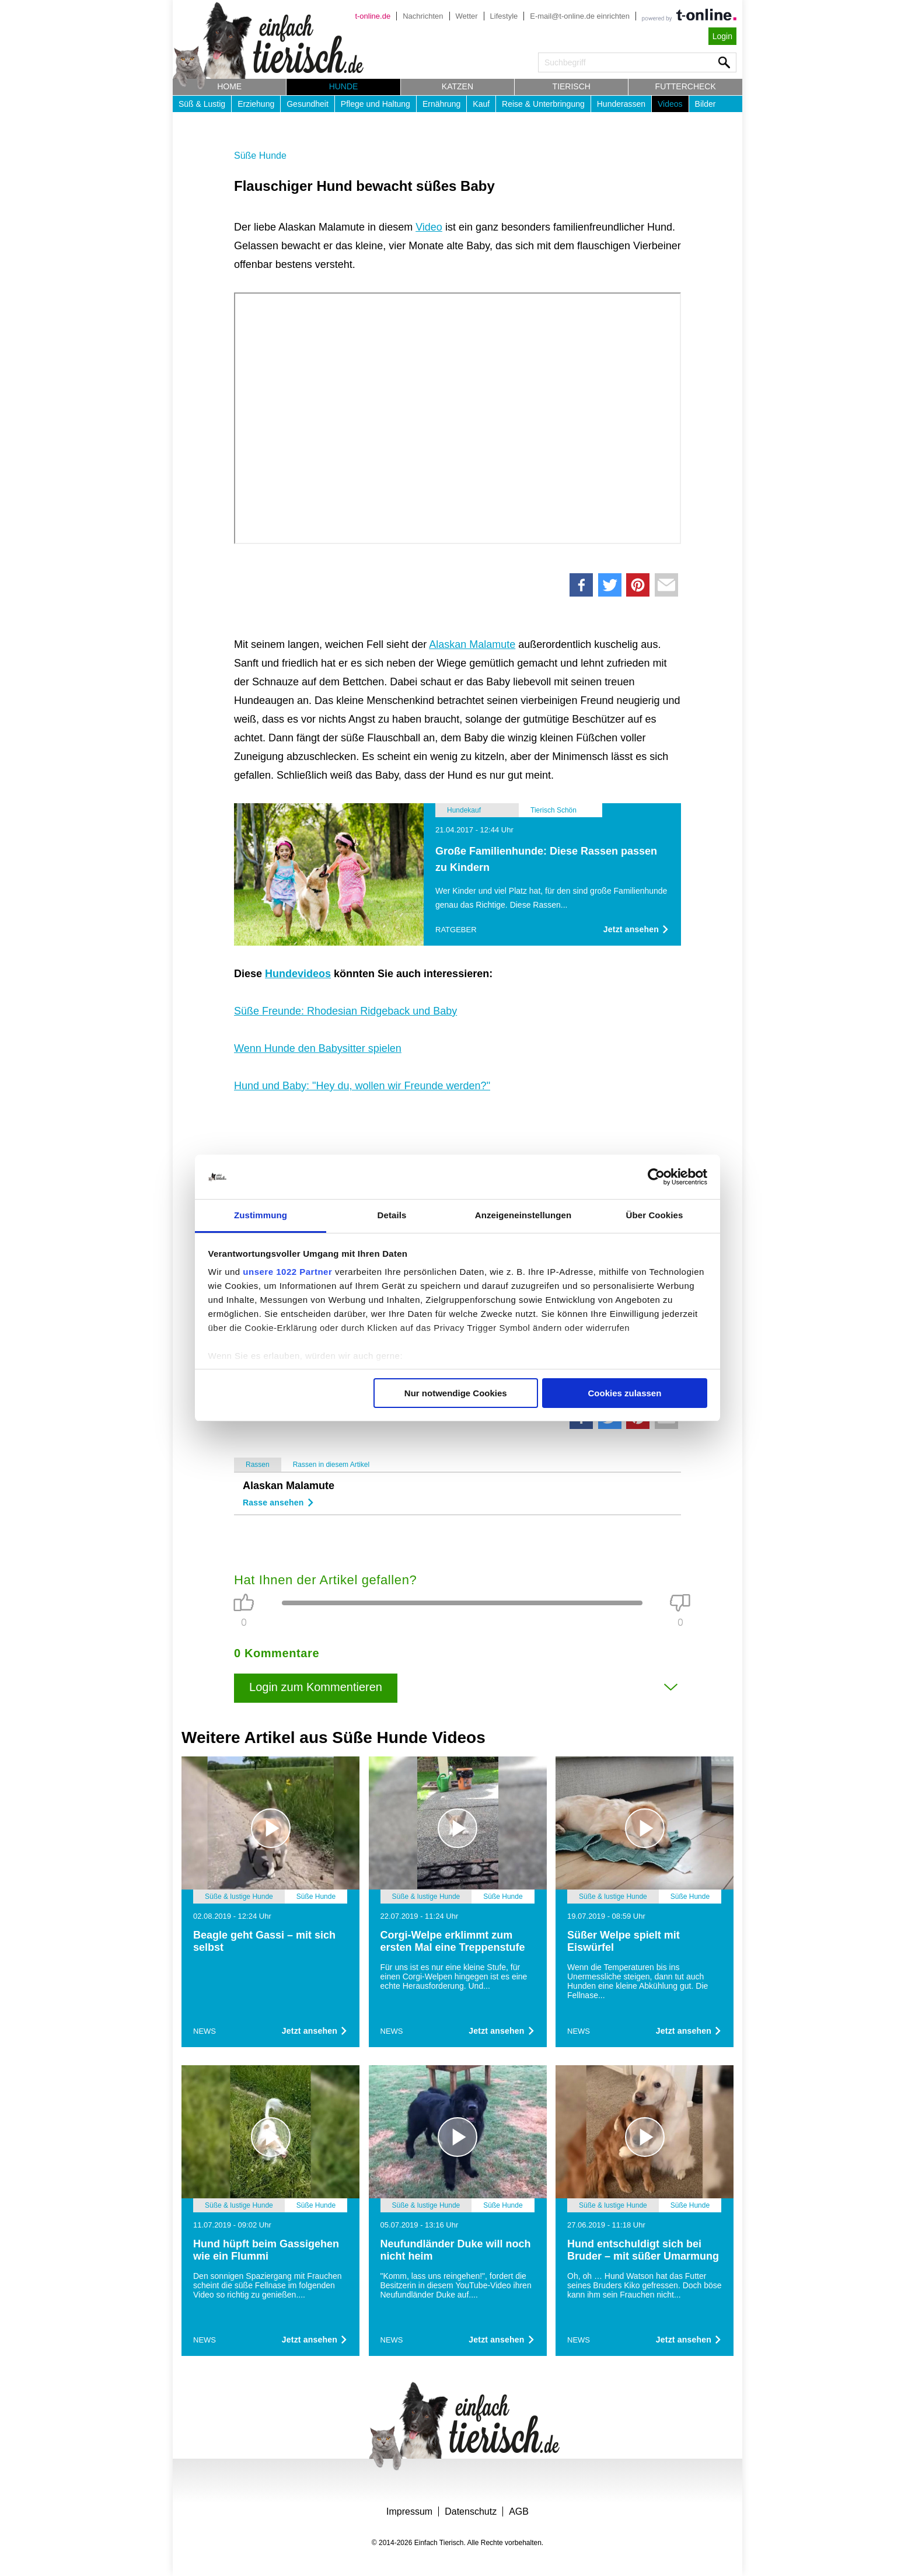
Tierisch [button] (572, 86)
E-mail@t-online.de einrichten (580, 16)
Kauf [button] (481, 104)
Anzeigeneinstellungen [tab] (523, 1215)
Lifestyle (504, 16)
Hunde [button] (343, 86)
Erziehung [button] (256, 104)
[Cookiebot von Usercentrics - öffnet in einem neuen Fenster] (656, 1177)
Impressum (409, 2511)
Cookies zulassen (624, 1393)
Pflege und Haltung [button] (375, 104)
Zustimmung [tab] (260, 1215)
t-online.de (372, 16)
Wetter (467, 16)
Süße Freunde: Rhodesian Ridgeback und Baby (345, 1011)
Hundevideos (298, 973)
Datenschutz (471, 2511)
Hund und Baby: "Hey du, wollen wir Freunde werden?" (362, 1086)
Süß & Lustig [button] (202, 104)
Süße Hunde (260, 156)
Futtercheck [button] (685, 86)
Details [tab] (392, 1215)
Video (428, 227)
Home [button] (229, 86)
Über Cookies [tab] (654, 1215)
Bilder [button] (705, 104)
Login (722, 36)
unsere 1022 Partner (287, 1272)
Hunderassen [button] (621, 104)
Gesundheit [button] (308, 104)
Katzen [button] (457, 86)
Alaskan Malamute (472, 644)
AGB (519, 2511)
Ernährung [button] (441, 104)
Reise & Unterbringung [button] (543, 104)
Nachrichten (423, 16)
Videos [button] (670, 104)
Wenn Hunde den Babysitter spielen (317, 1048)
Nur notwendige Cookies (455, 1393)
